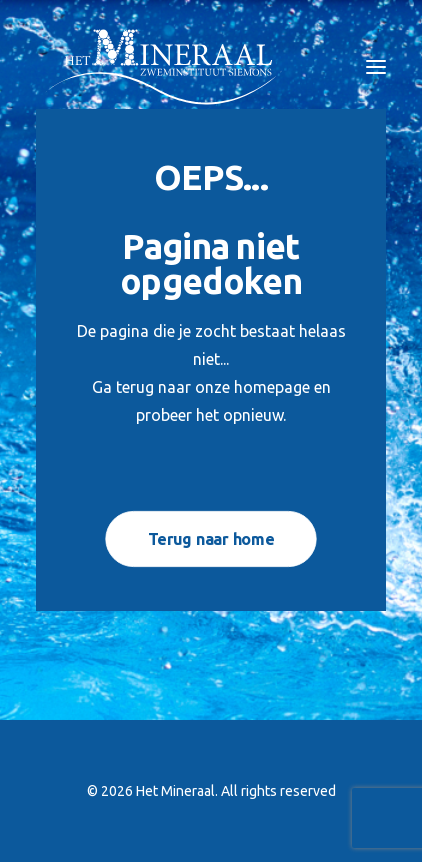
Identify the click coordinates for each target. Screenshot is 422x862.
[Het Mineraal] (163, 67)
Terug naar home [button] (211, 538)
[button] (376, 67)
